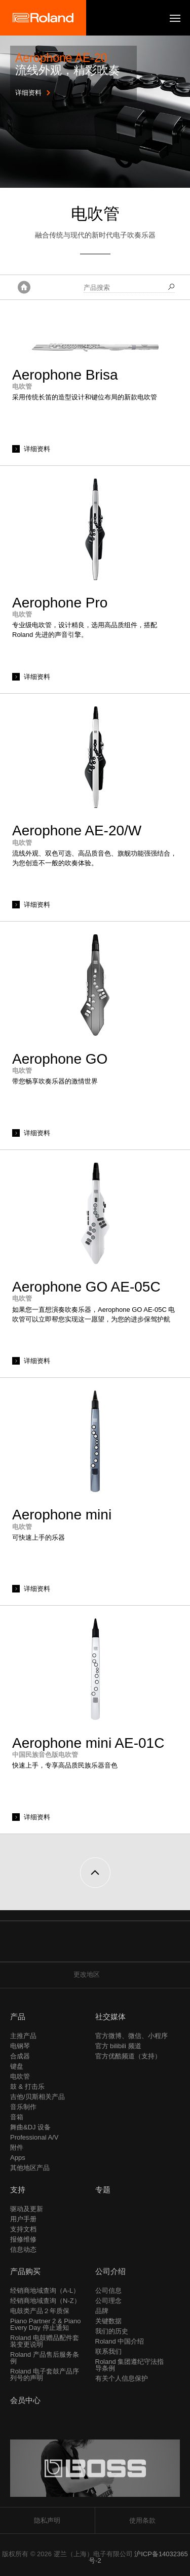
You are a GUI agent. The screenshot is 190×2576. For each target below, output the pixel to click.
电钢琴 (20, 2046)
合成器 (20, 2056)
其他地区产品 (30, 2168)
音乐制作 (23, 2107)
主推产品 (23, 2036)
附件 (16, 2147)
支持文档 (23, 2229)
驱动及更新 (26, 2209)
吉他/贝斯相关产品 (37, 2096)
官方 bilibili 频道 (118, 2046)
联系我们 (108, 2351)
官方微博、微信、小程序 (131, 2036)
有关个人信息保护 (121, 2378)
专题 (102, 2189)
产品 (17, 2016)
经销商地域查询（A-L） (45, 2290)
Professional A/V (34, 2137)
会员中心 (25, 2400)
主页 (24, 287)
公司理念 (108, 2300)
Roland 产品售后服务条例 (44, 2358)
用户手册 (23, 2219)
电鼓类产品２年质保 (39, 2311)
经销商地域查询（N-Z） (45, 2300)
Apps (17, 2157)
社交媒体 (110, 2016)
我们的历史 (111, 2331)
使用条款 (142, 2520)
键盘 (16, 2066)
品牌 (101, 2311)
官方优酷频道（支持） (128, 2056)
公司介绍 (110, 2271)
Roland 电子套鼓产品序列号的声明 (44, 2374)
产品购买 (25, 2271)
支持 (17, 2189)
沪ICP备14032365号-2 (138, 2557)
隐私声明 (47, 2520)
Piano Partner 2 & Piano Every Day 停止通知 (45, 2324)
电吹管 (20, 2076)
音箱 (16, 2117)
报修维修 (23, 2239)
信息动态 (23, 2249)
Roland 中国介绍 (119, 2341)
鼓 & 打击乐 (27, 2086)
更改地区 (95, 1974)
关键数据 (108, 2321)
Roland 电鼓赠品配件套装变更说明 (44, 2341)
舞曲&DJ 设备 (30, 2127)
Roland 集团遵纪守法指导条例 (129, 2365)
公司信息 (108, 2290)
